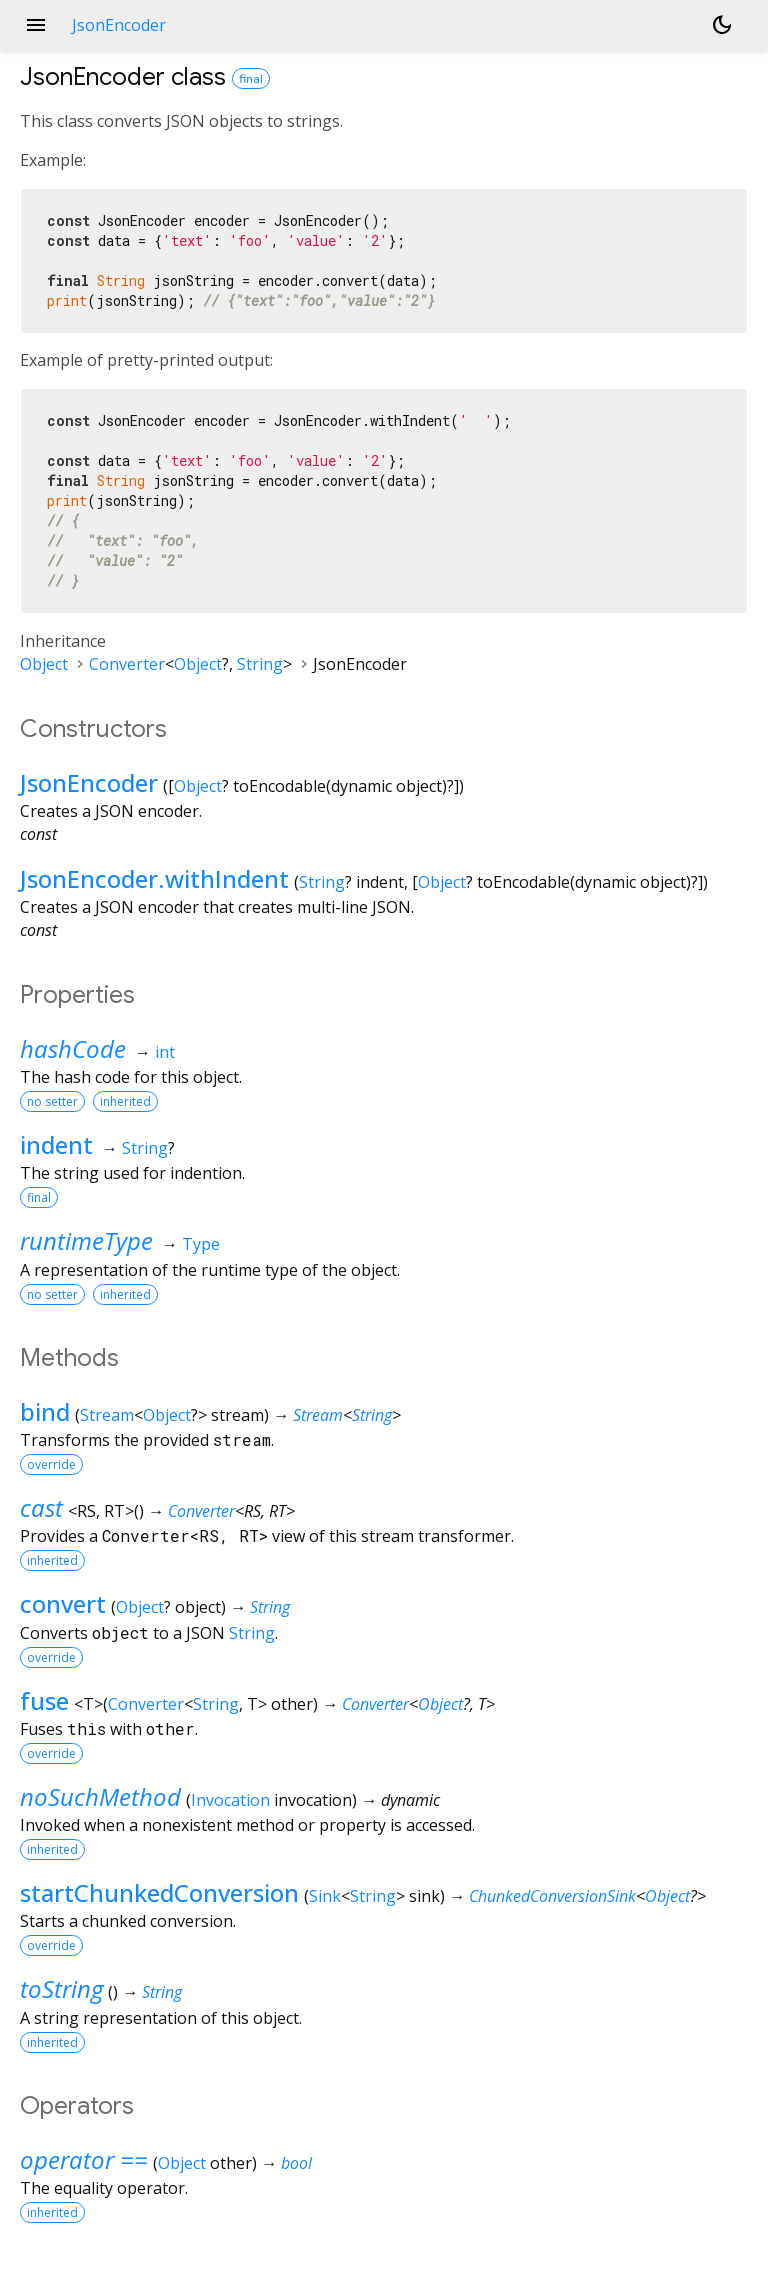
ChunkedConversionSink (552, 1896)
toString (61, 1988)
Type (201, 1244)
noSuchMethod (100, 1796)
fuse (44, 1700)
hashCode (73, 1048)
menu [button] (36, 25)
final (251, 78)
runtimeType (86, 1240)
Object (44, 664)
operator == (84, 2159)
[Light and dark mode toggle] (722, 25)
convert (63, 1603)
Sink (325, 1896)
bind (45, 1411)
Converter (127, 664)
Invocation (230, 1800)
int (165, 1052)
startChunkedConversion (159, 1892)
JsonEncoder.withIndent (154, 878)
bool (296, 2163)
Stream (107, 1415)
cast (41, 1507)
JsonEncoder (89, 782)
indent (56, 1144)
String (260, 664)
